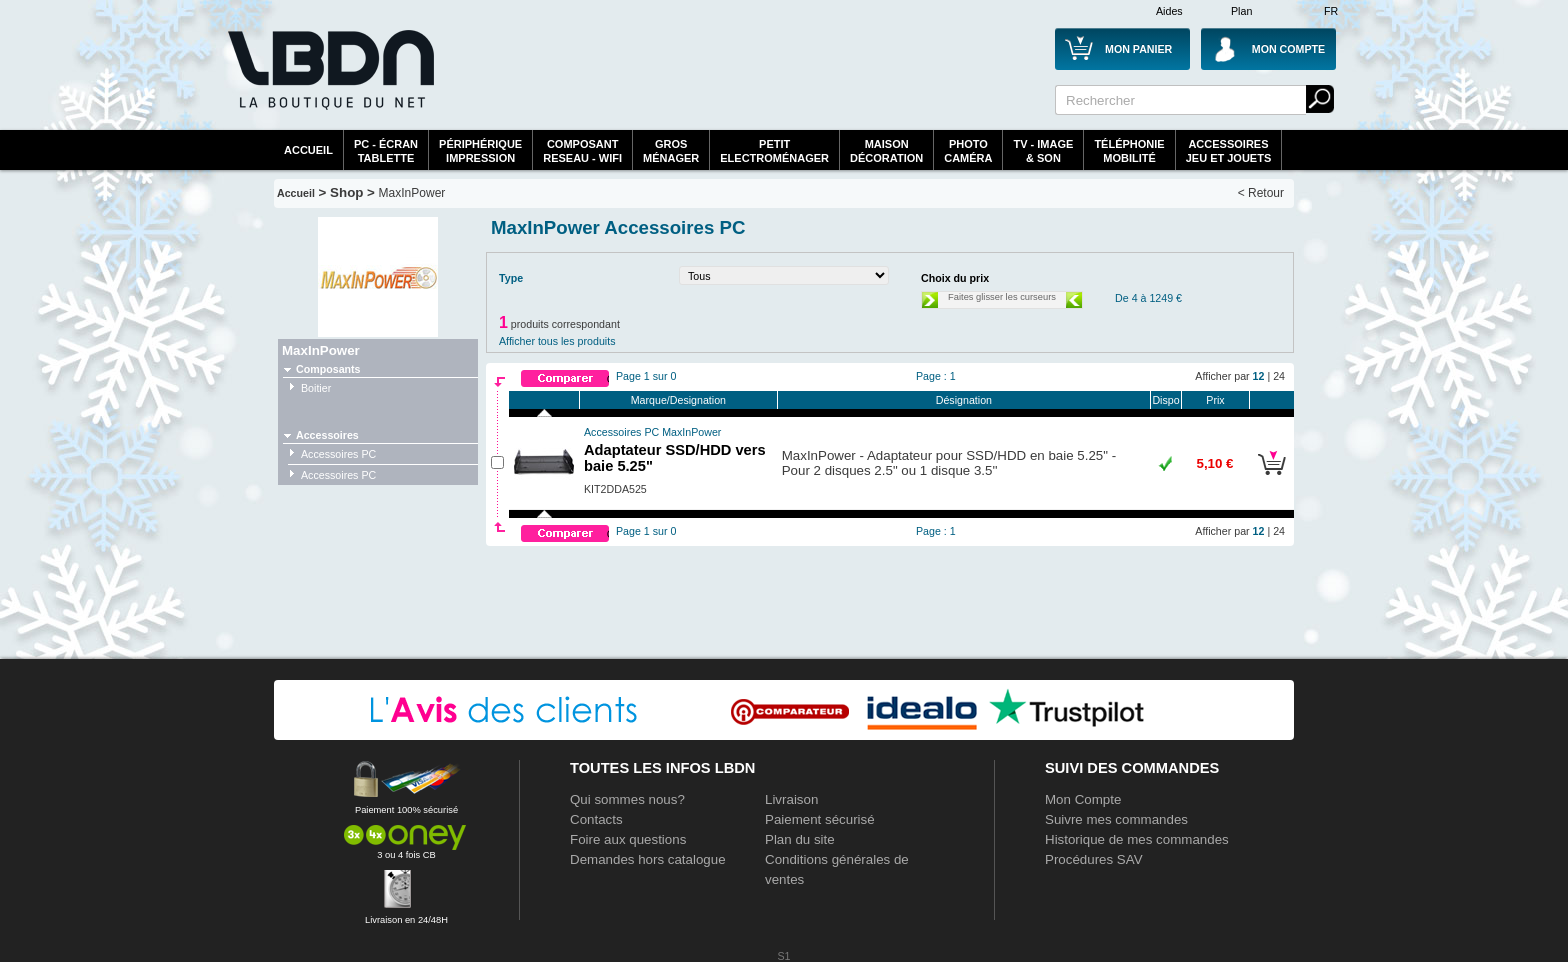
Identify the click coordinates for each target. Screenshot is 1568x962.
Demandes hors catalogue (648, 859)
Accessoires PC (338, 454)
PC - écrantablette (386, 151)
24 (1279, 376)
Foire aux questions (628, 839)
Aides (1169, 11)
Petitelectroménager (774, 151)
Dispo (1165, 400)
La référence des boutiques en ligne (329, 82)
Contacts (596, 819)
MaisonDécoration (886, 151)
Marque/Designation (678, 400)
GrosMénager (671, 151)
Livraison (791, 799)
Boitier (316, 388)
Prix (1215, 400)
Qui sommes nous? (627, 799)
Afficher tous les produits (557, 341)
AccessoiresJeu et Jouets (1229, 151)
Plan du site (800, 839)
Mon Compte (1083, 799)
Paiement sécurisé (820, 819)
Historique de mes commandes (1137, 839)
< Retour (1261, 193)
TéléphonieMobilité (1129, 151)
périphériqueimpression (480, 151)
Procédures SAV (1094, 859)
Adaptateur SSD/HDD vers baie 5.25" (675, 450)
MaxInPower (412, 193)
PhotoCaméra (968, 151)
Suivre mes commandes (1116, 819)
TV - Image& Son (1043, 151)
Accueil (308, 150)
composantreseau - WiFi (582, 151)
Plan (1241, 11)
